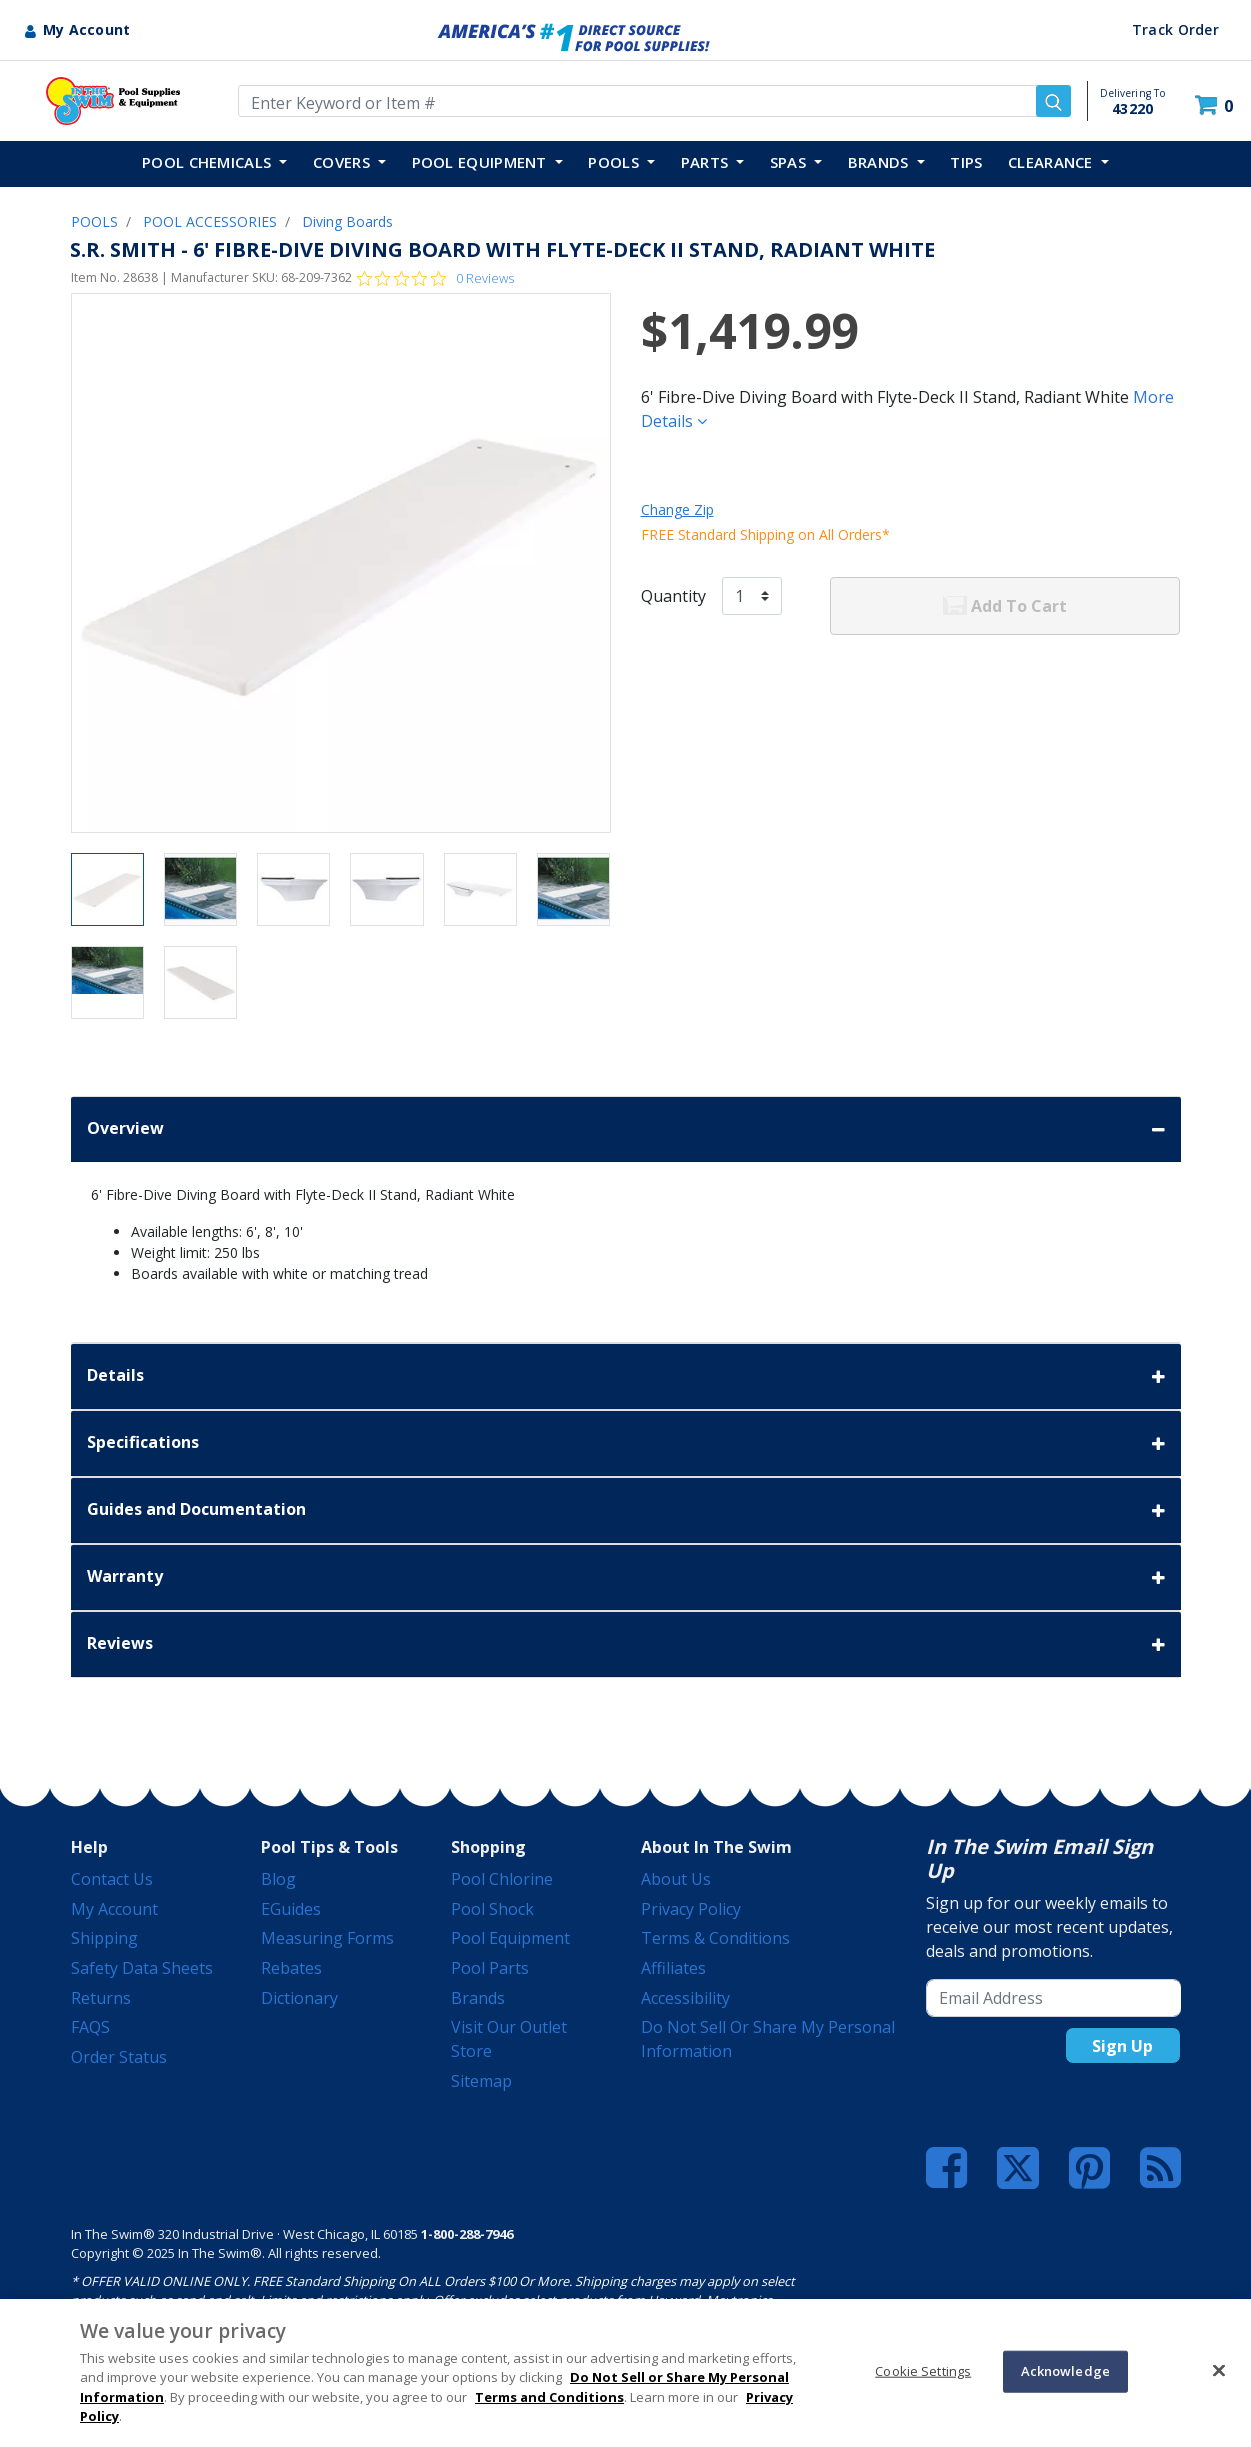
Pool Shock (492, 1909)
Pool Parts (490, 1968)
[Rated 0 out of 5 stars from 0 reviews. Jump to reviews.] (435, 278)
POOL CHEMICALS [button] (209, 162)
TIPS (966, 162)
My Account (114, 1909)
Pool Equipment (510, 1938)
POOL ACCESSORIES (210, 221)
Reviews (626, 1644)
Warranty (626, 1577)
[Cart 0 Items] (1216, 105)
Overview (626, 1129)
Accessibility (685, 1998)
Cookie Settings (923, 2371)
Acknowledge (1065, 2371)
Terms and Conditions (549, 2397)
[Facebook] (946, 2168)
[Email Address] (1053, 1998)
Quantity (673, 596)
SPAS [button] (790, 162)
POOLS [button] (615, 162)
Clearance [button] (1052, 162)
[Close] (1219, 2370)
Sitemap (481, 2081)
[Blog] (1160, 2168)
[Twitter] (1018, 2167)
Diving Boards (347, 221)
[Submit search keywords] (1053, 101)
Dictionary (299, 1998)
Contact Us (112, 1879)
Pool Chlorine (502, 1879)
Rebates (291, 1968)
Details (626, 1376)
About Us (676, 1879)
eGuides (291, 1909)
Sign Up (1122, 2046)
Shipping (104, 1938)
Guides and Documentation (626, 1510)
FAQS (90, 2027)
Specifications (626, 1443)
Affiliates (673, 1968)
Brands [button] (880, 162)
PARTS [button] (707, 162)
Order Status (119, 2057)
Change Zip (677, 509)
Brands (478, 1998)
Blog (278, 1879)
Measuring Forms (327, 1938)
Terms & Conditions (715, 1938)
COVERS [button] (343, 162)
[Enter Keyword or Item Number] (654, 101)
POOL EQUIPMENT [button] (482, 162)
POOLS (94, 221)
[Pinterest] (1089, 2168)
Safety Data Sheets (142, 1968)
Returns (101, 1998)
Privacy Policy (691, 1909)
